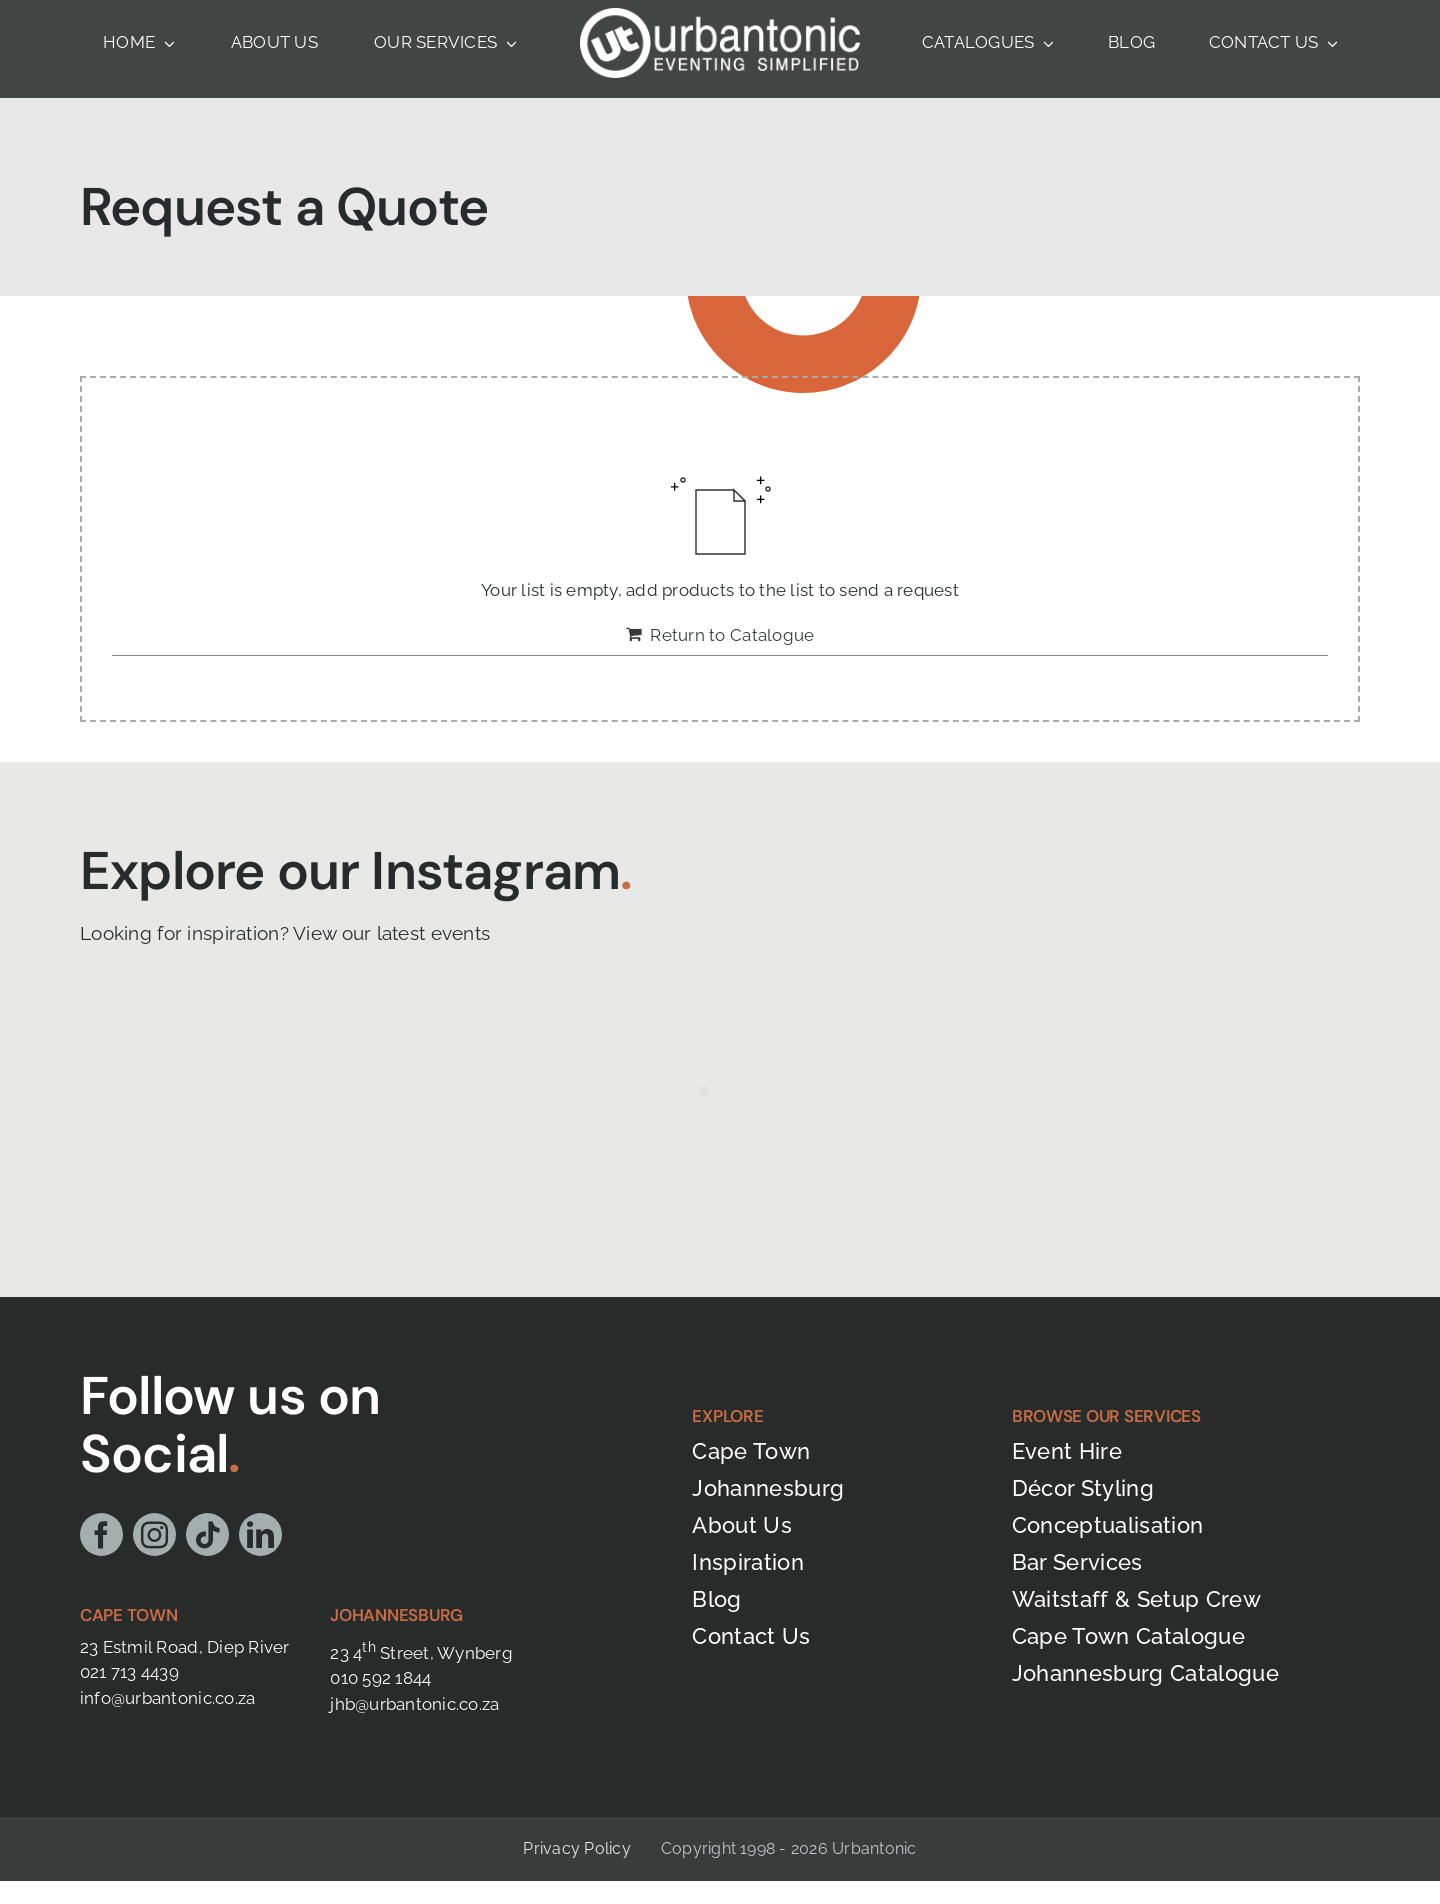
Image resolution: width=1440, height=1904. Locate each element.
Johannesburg (396, 1615)
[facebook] (101, 1534)
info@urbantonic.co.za (167, 1698)
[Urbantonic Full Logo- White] (720, 16)
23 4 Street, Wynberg (421, 1653)
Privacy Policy (576, 1848)
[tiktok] (207, 1534)
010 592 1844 (380, 1678)
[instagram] (154, 1534)
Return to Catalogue (732, 635)
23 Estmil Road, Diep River (185, 1647)
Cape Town (129, 1615)
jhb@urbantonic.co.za (414, 1704)
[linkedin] (260, 1534)
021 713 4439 (129, 1672)
